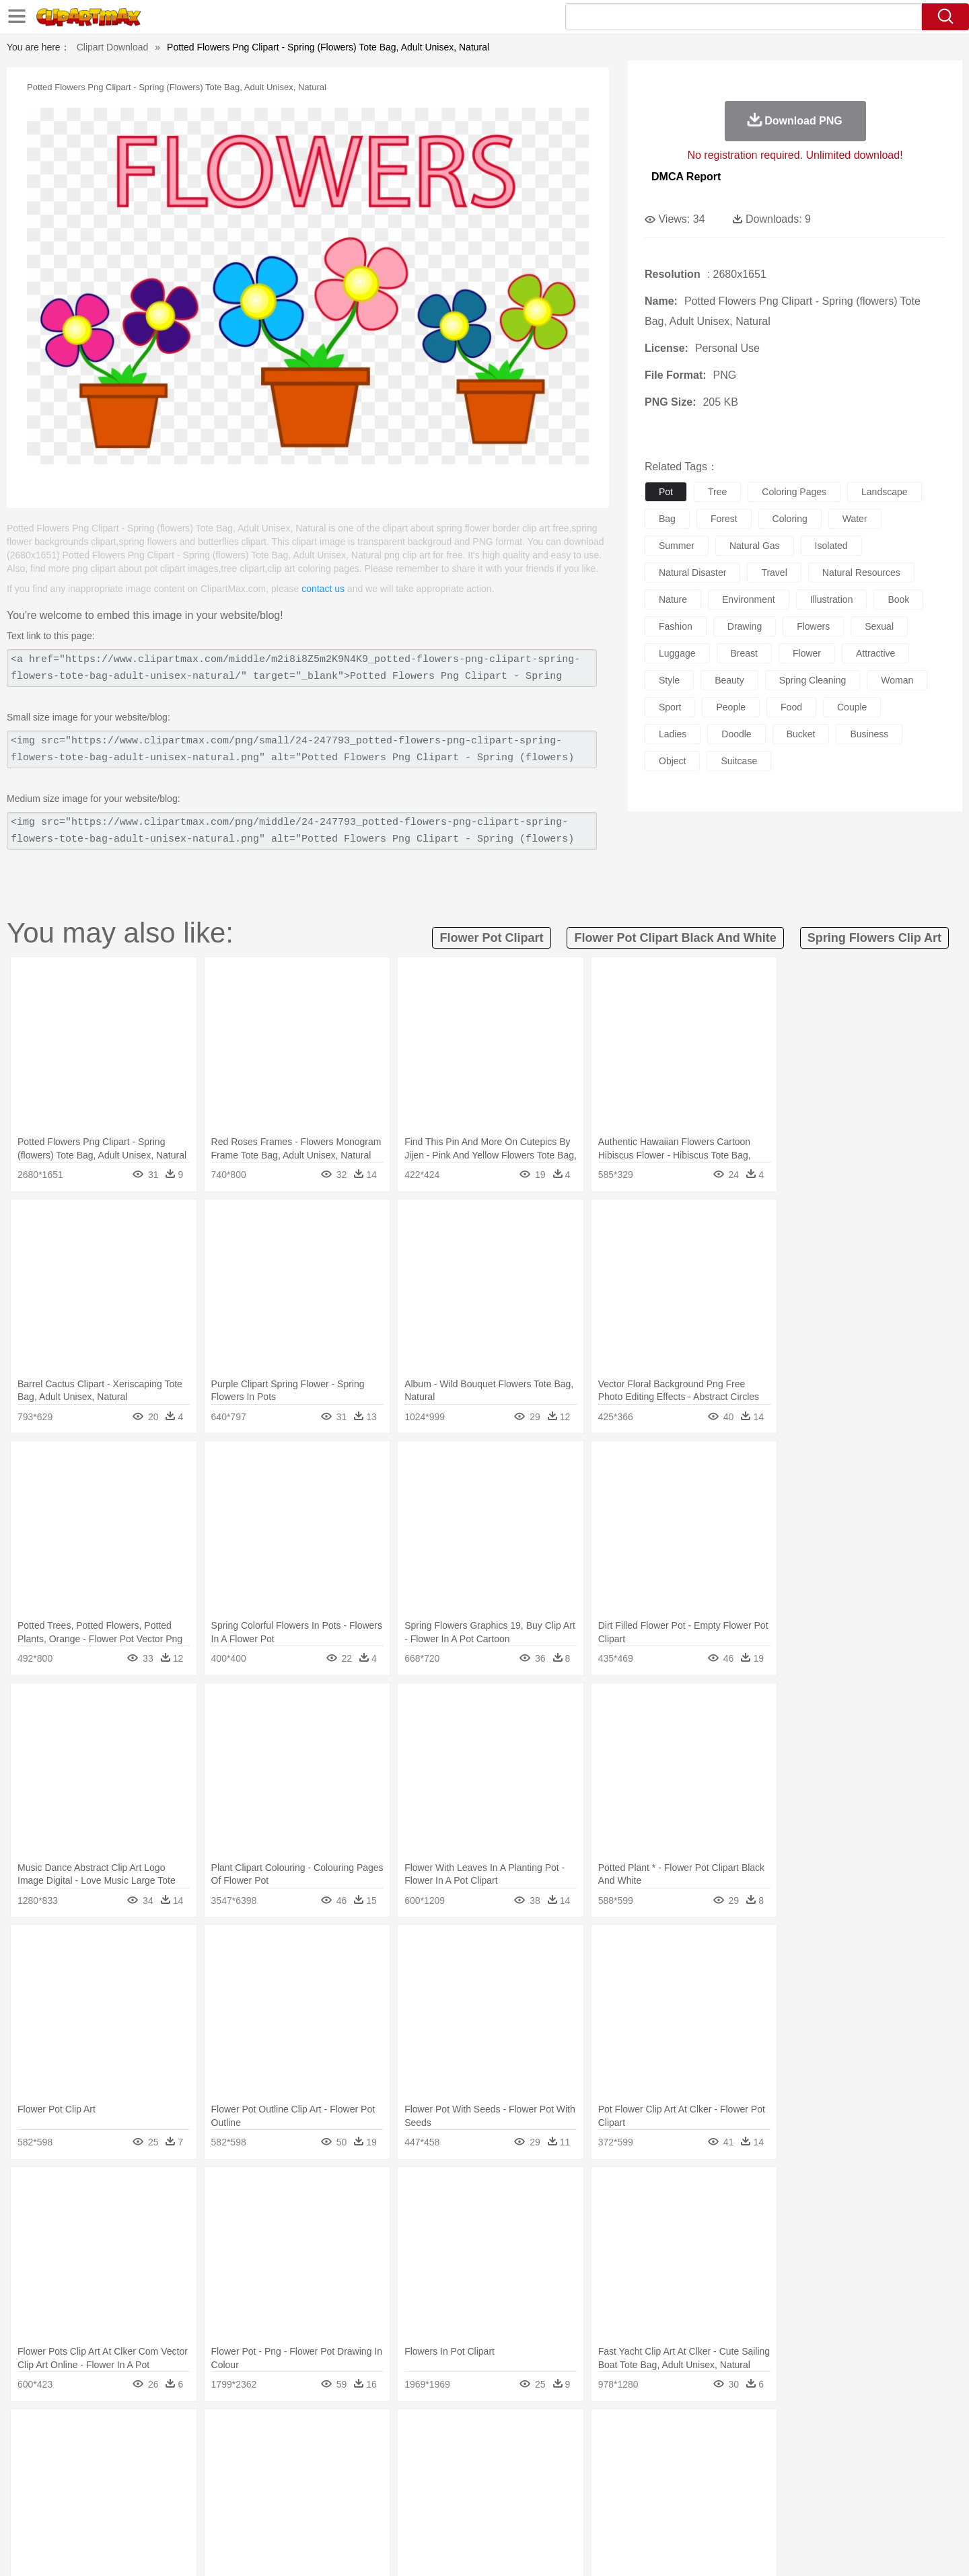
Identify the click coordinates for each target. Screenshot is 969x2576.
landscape (884, 491)
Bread (629, 2513)
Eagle (390, 2453)
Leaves (210, 2432)
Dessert (208, 2513)
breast (744, 653)
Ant (137, 2453)
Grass (433, 2432)
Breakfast (140, 2513)
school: (104, 2492)
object (672, 761)
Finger (664, 2473)
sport (670, 707)
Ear (380, 2473)
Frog (484, 2453)
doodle (736, 734)
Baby (168, 2473)
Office (636, 2493)
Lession (756, 2493)
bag (667, 518)
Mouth (605, 2473)
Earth (310, 2432)
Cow (310, 2453)
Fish (458, 2453)
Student (145, 2493)
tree (717, 491)
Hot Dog (703, 2513)
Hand (695, 2473)
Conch (279, 2432)
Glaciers (398, 2432)
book (898, 599)
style (669, 680)
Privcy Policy (713, 2549)
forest (724, 518)
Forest (731, 2432)
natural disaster (692, 572)
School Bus (418, 2493)
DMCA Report (686, 176)
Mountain (578, 2432)
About (630, 2549)
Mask (140, 2473)
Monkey (620, 2453)
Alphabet (672, 2493)
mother (260, 2473)
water (854, 518)
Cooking (664, 2513)
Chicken (278, 2453)
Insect (562, 2453)
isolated (831, 545)
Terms (666, 2549)
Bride (196, 2473)
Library (535, 2493)
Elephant (425, 2453)
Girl (522, 2473)
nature (673, 599)
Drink (241, 2513)
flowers (813, 626)
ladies (672, 734)
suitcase (739, 761)
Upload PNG (855, 2549)
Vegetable (460, 2513)
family (227, 2473)
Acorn (140, 2432)
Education (371, 2493)
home (471, 2473)
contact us (323, 588)
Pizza (567, 2513)
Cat (248, 2453)
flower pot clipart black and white (675, 938)
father (573, 2473)
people (731, 707)
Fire (335, 2432)
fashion (675, 626)
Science (571, 2493)
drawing (744, 626)
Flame (363, 2432)
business (869, 734)
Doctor (353, 2473)
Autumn (174, 2432)
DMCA (804, 2549)
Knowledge (493, 2493)
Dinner (536, 2513)
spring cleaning (813, 680)
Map (456, 2493)
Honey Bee (521, 2453)
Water (615, 2432)
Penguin (713, 2453)
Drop (702, 2432)
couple (852, 707)
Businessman (307, 2473)
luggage (677, 653)
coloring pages (794, 491)
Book (216, 2493)
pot (666, 491)
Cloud (673, 2432)
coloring (790, 518)
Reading (298, 2493)
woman (897, 680)
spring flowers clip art (874, 938)
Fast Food (278, 2513)
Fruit (314, 2513)
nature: (103, 2432)
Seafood (418, 2513)
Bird (186, 2453)
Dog (335, 2453)
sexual (879, 626)
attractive (875, 653)
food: (100, 2512)
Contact (764, 2549)
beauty (729, 680)
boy (545, 2473)
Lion (590, 2453)
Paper (605, 2493)
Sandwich (376, 2513)
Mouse (656, 2453)
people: (104, 2472)
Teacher (183, 2493)
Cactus (245, 2432)
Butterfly (218, 2453)
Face (635, 2473)
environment (748, 599)
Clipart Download (113, 47)
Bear (161, 2453)
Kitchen (501, 2513)
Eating (597, 2513)
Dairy (175, 2513)
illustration (831, 599)
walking (437, 2473)
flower (807, 653)
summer (676, 545)
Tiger (747, 2453)
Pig (683, 2453)
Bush (644, 2432)
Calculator (716, 2493)
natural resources (861, 572)
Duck (361, 2453)
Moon (506, 2432)
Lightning (470, 2432)
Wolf (807, 2453)
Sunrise (539, 2432)
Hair (499, 2473)
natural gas (754, 545)
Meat (340, 2513)
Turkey (777, 2453)
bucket (801, 734)
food (791, 707)
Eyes (405, 2473)
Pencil (333, 2493)
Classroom (253, 2493)
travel (774, 572)
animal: (104, 2452)
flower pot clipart (491, 938)
